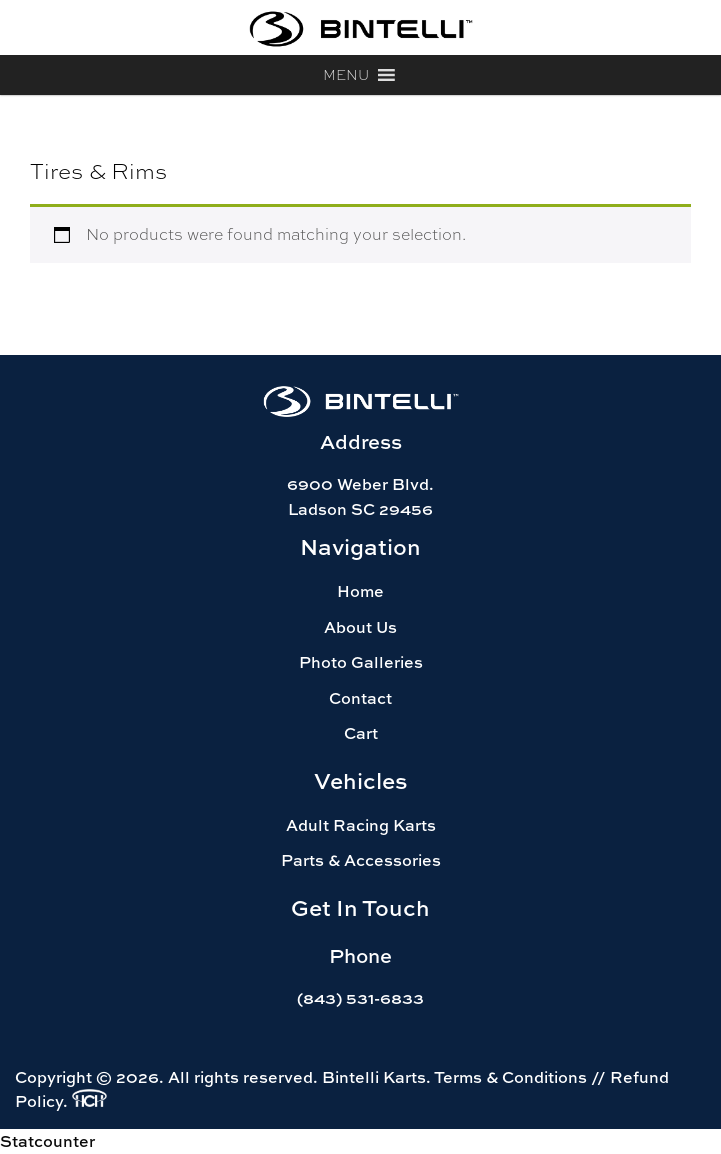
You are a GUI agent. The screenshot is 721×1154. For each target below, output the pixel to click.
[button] (346, 75)
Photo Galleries (361, 662)
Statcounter (47, 1141)
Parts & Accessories (361, 860)
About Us (360, 627)
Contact (360, 698)
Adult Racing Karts (361, 825)
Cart (361, 733)
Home (360, 591)
